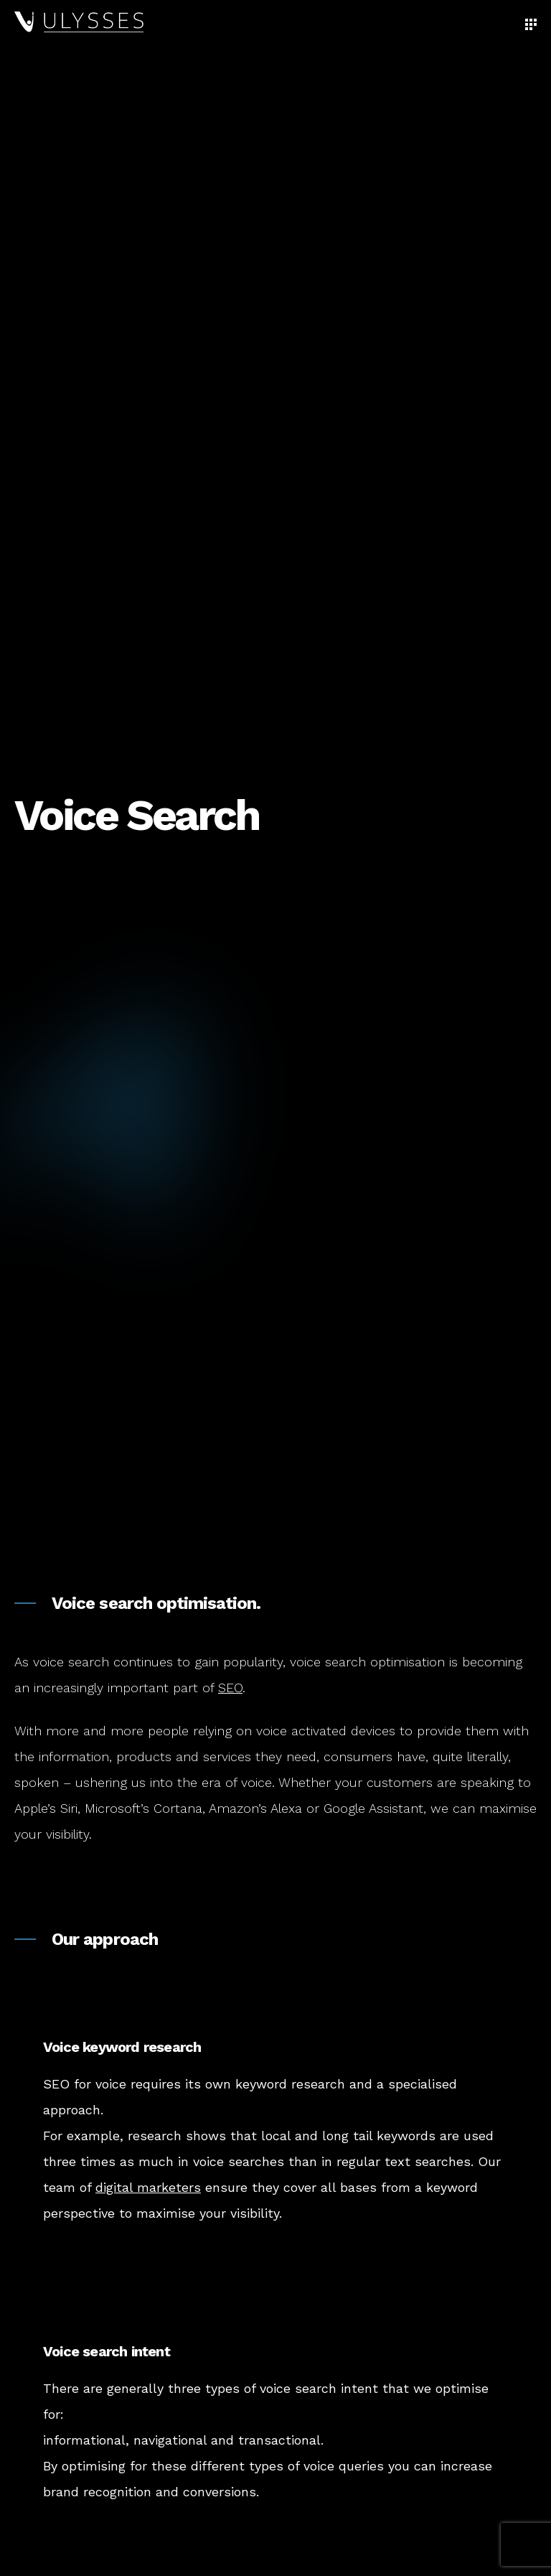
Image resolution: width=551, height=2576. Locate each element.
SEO (230, 1687)
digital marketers (148, 2187)
